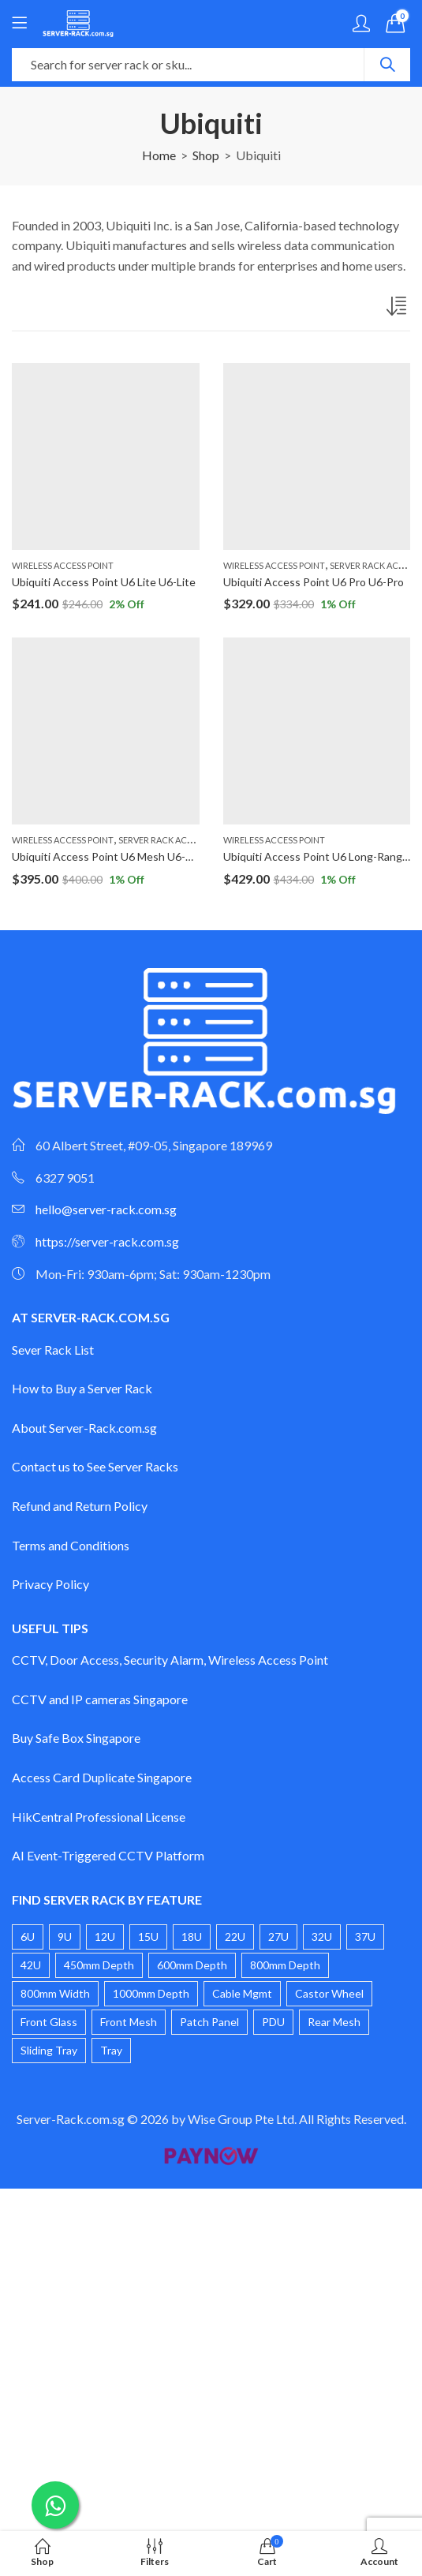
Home (159, 155)
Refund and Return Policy (80, 1505)
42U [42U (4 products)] (31, 1965)
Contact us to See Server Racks (95, 1466)
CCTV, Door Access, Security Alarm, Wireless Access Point (170, 1659)
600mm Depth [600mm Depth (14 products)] (192, 1965)
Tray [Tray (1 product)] (111, 2050)
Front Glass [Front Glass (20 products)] (49, 2021)
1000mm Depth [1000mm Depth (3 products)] (151, 1993)
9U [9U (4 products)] (65, 1936)
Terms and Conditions (70, 1545)
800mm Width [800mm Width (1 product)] (55, 1993)
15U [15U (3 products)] (148, 1936)
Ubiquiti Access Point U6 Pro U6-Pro (313, 582)
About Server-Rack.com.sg (84, 1427)
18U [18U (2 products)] (191, 1936)
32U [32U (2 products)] (322, 1936)
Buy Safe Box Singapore (76, 1737)
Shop (205, 155)
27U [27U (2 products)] (278, 1936)
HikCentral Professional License (98, 1816)
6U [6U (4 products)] (28, 1936)
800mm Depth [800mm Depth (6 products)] (285, 1965)
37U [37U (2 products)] (365, 1936)
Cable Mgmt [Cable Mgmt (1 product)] (242, 1993)
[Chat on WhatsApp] (55, 2505)
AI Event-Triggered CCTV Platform (108, 1855)
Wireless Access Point (63, 565)
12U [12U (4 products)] (105, 1936)
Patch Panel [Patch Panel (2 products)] (209, 2021)
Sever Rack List (53, 1349)
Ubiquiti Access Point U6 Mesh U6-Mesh (112, 856)
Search (387, 64)
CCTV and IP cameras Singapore (100, 1699)
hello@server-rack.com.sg (106, 1209)
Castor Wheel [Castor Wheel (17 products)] (329, 1993)
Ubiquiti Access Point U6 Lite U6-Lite (104, 582)
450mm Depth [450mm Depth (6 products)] (99, 1965)
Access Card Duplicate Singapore (102, 1777)
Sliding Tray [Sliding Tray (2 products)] (49, 2050)
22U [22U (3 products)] (235, 1936)
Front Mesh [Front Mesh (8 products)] (128, 2021)
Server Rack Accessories (175, 840)
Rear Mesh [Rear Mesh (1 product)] (334, 2021)
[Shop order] (398, 309)
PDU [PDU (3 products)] (273, 2021)
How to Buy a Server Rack (82, 1388)
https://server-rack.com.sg (107, 1241)
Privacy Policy (50, 1583)
